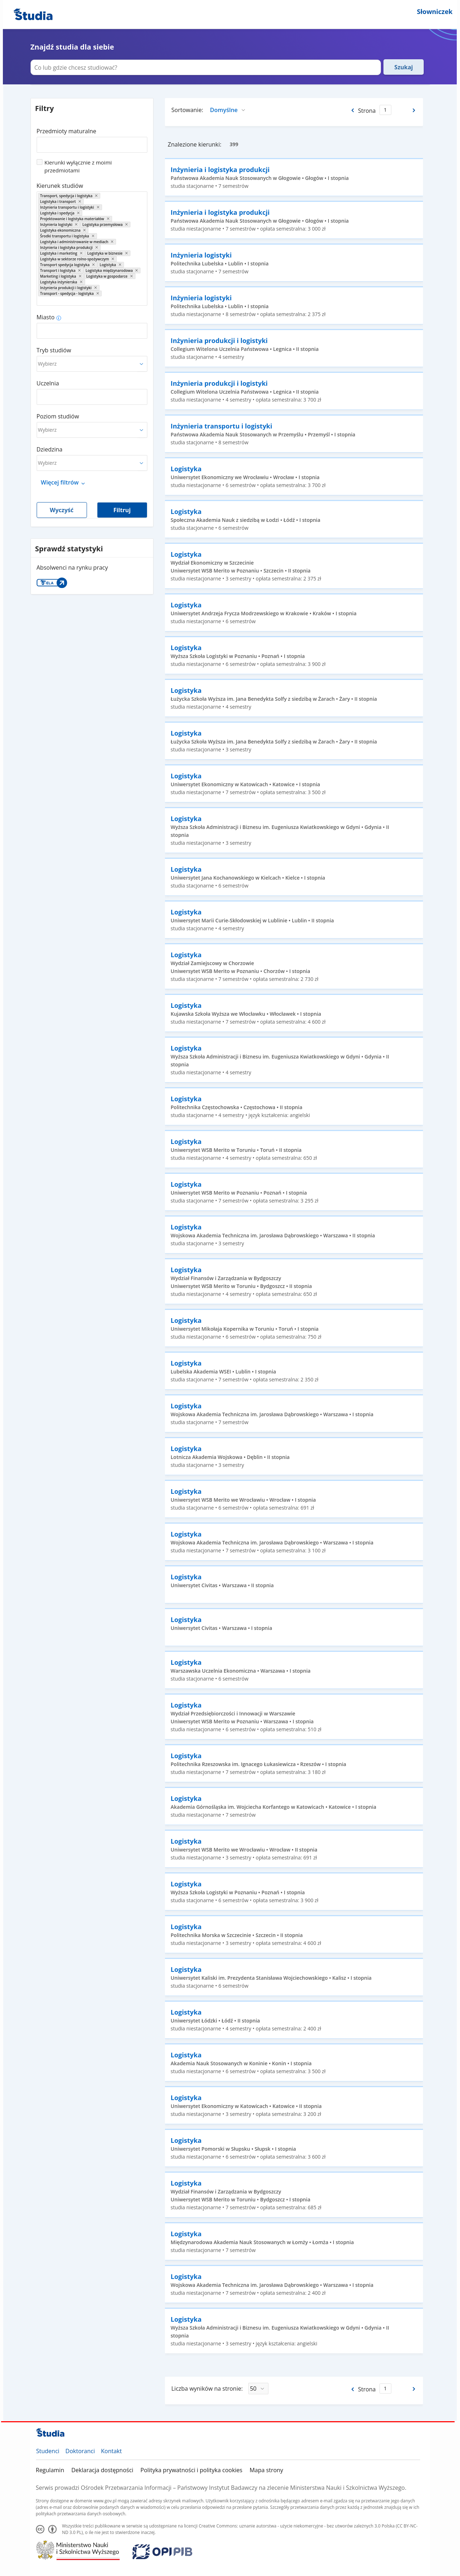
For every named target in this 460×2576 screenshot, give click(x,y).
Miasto (46, 317)
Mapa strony (266, 2470)
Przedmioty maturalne (66, 131)
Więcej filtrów (60, 482)
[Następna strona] (414, 110)
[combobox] (92, 142)
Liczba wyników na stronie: (207, 2388)
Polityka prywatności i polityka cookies (192, 2470)
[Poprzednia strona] (352, 110)
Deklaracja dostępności (102, 2470)
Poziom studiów (58, 416)
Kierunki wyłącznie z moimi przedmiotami (78, 166)
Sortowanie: (187, 110)
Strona (367, 111)
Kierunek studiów (60, 186)
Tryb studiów (54, 350)
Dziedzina (50, 449)
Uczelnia (48, 383)
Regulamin (50, 2470)
